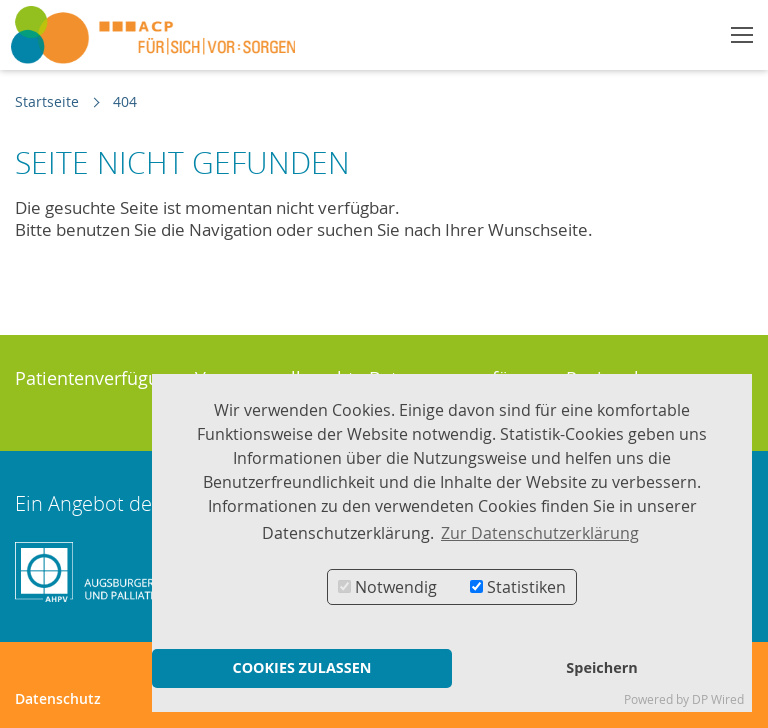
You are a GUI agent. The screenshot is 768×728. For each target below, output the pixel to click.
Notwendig (387, 587)
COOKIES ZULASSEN (301, 667)
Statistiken (518, 587)
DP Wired (718, 699)
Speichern (601, 667)
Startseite (47, 101)
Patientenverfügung (97, 378)
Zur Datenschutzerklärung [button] (540, 533)
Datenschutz (58, 698)
